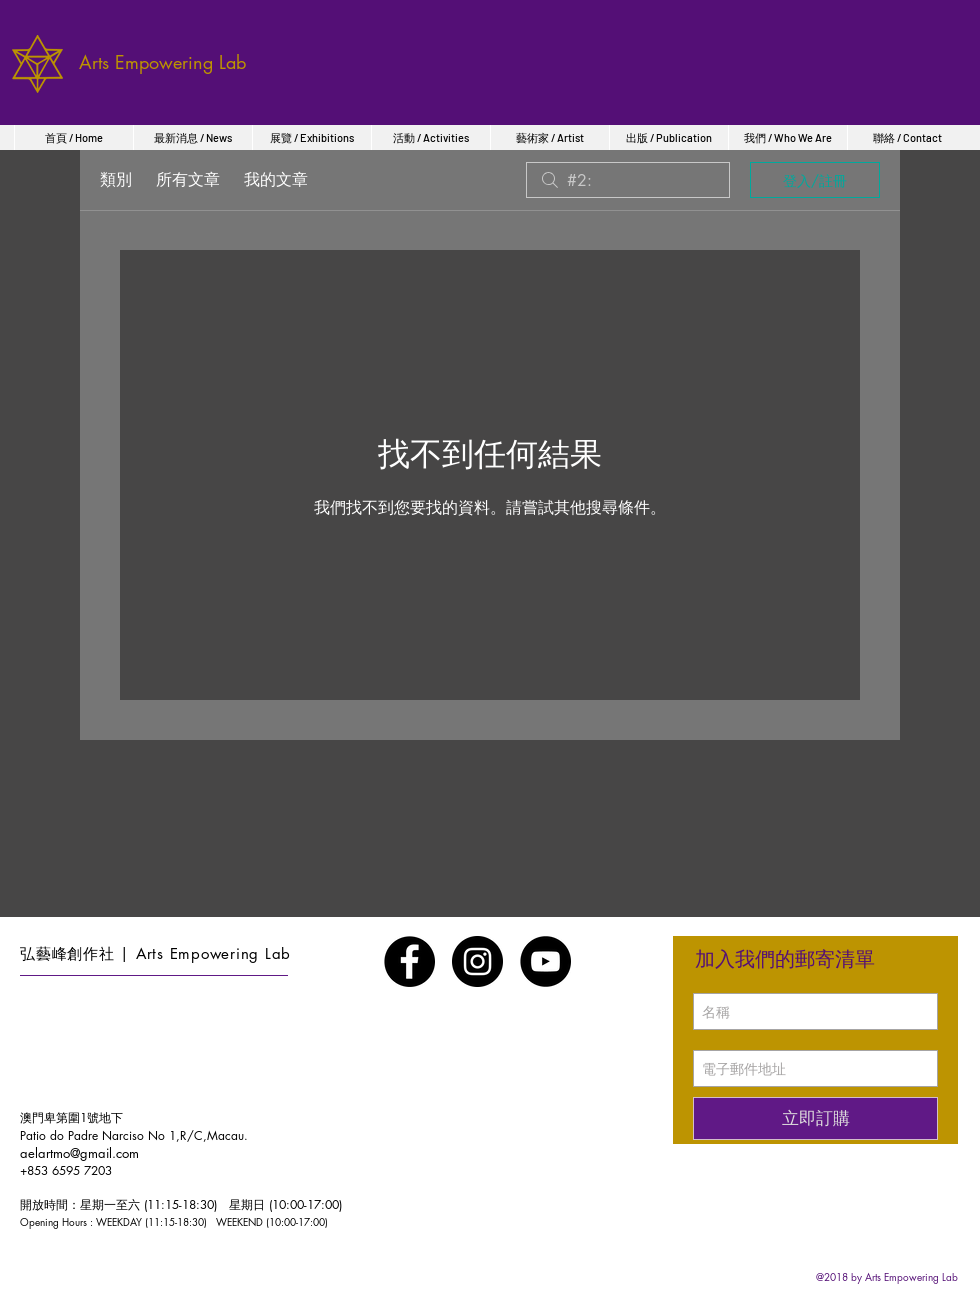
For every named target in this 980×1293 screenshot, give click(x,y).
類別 (116, 179)
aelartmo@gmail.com (79, 1153)
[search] (628, 180)
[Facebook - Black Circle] (409, 961)
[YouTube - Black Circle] (545, 961)
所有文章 (188, 179)
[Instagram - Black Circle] (477, 961)
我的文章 (276, 179)
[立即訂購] (815, 1118)
